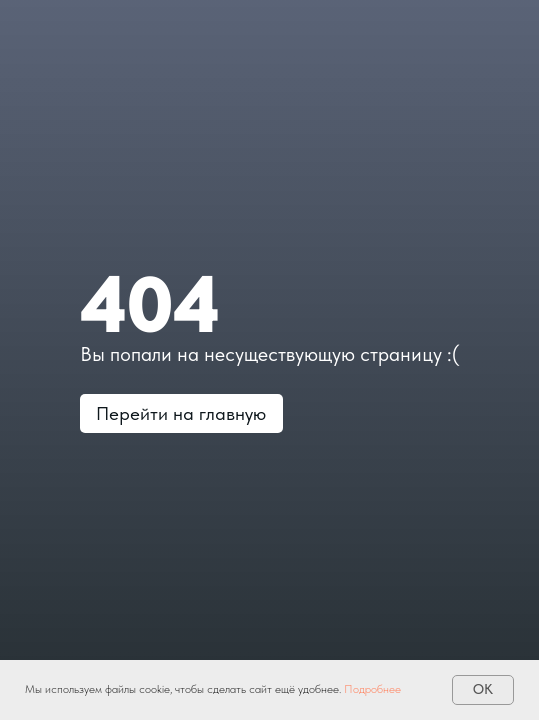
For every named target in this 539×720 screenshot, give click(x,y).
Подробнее (372, 689)
